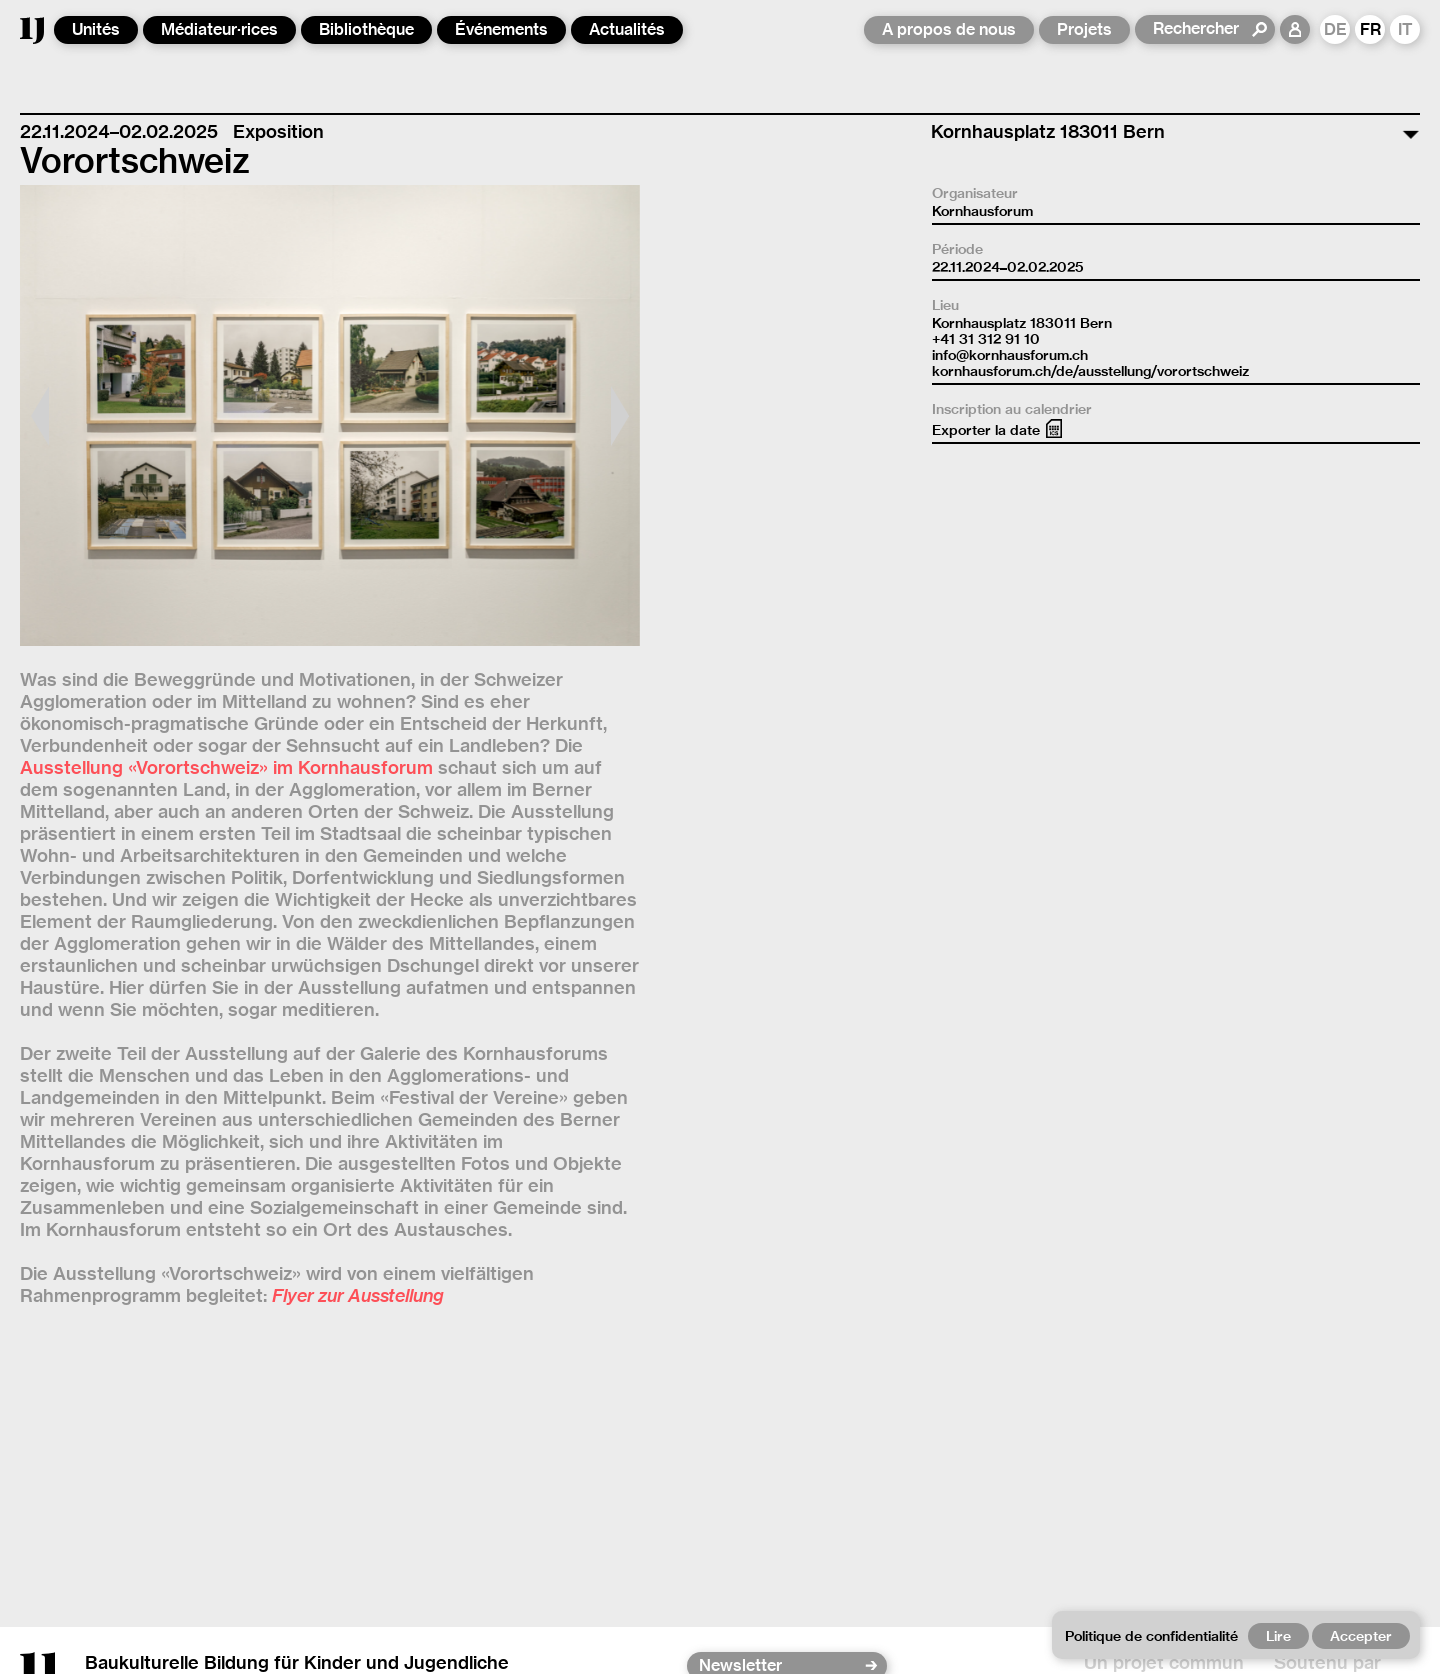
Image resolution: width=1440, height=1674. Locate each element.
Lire (1278, 1636)
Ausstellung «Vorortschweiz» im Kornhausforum (226, 767)
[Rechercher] (1201, 29)
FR (1370, 29)
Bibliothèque (366, 29)
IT (1405, 29)
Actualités (627, 29)
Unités (96, 29)
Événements (501, 29)
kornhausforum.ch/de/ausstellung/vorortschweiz (1090, 371)
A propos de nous (949, 29)
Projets (1084, 29)
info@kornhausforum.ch (1010, 355)
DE (1335, 29)
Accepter (1361, 1636)
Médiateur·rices (219, 29)
